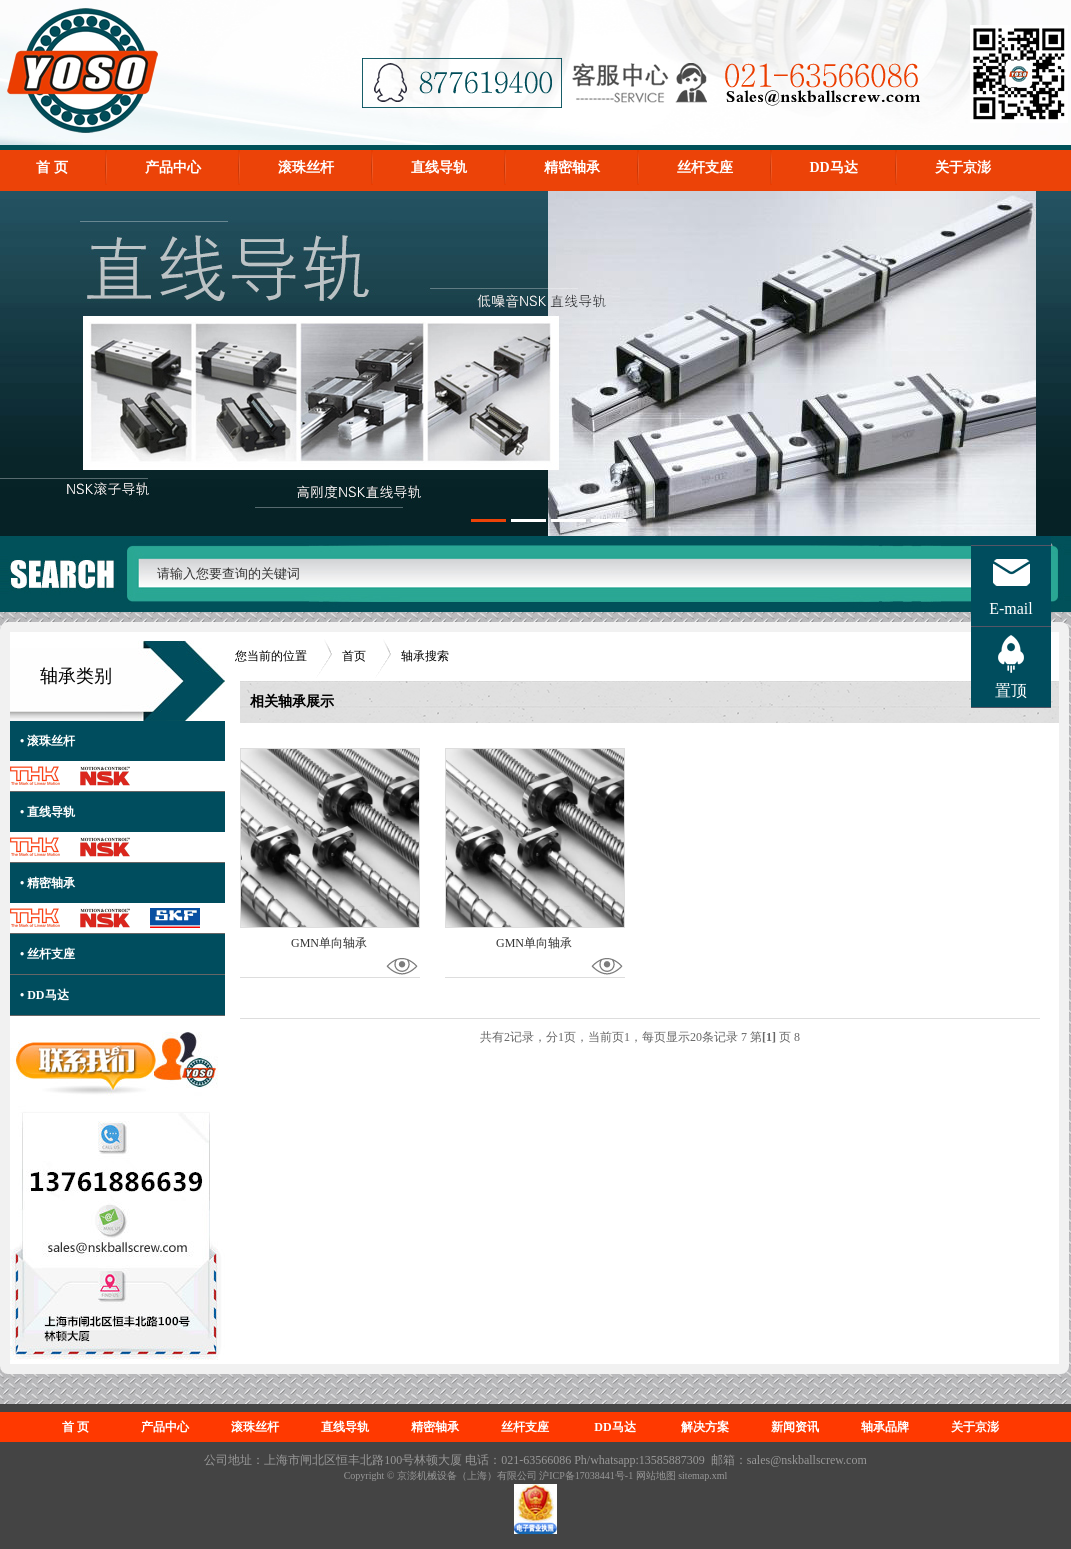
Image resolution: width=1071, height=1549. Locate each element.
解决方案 (705, 1427)
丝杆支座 (705, 167)
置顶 (1011, 690)
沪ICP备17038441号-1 (586, 1475)
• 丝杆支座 (47, 954)
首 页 (52, 167)
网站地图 (656, 1475)
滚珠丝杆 (306, 167)
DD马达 (834, 167)
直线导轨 (439, 167)
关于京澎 (963, 167)
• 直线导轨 (47, 812)
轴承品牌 (885, 1427)
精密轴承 (572, 167)
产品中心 (173, 167)
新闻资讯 (795, 1427)
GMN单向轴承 (329, 943)
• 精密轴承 (47, 883)
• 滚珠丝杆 (47, 741)
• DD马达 (44, 995)
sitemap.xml (702, 1475)
